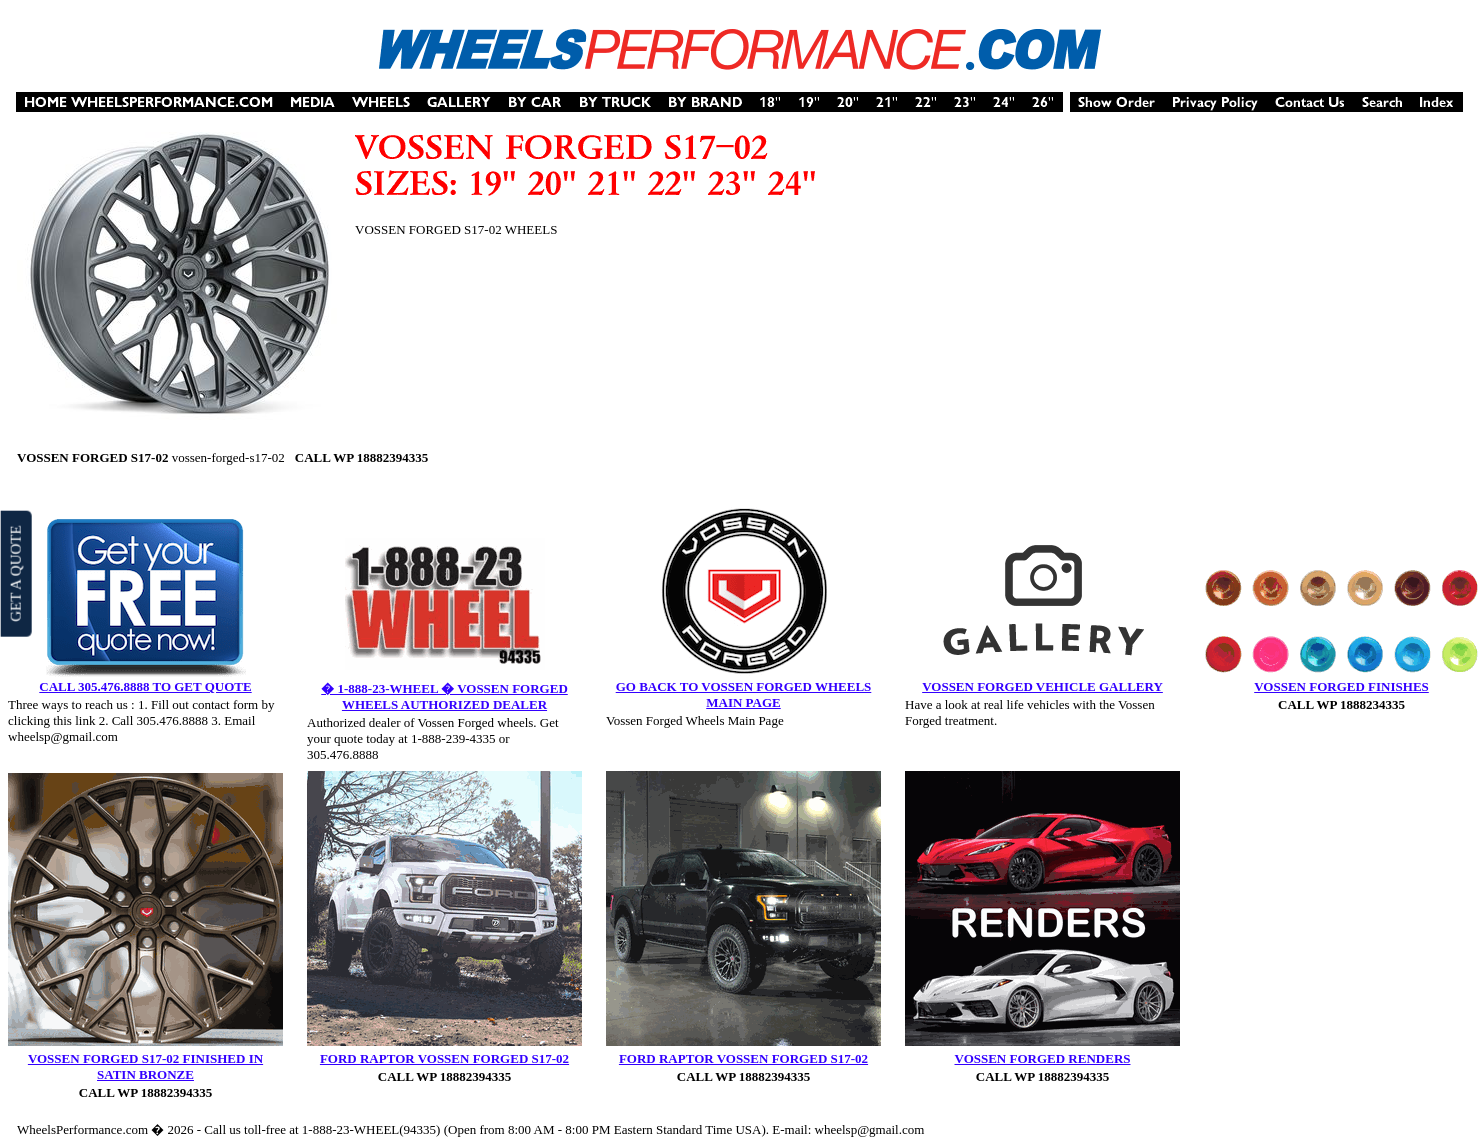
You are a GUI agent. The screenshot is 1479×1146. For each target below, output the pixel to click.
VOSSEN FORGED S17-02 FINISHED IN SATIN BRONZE (145, 1066)
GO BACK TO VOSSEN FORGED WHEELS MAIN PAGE (744, 694)
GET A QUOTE (15, 573)
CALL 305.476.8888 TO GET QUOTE (145, 686)
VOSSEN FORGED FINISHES (1341, 686)
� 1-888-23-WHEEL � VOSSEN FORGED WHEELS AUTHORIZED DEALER (444, 696)
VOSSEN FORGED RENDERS (1043, 1058)
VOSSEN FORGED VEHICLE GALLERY (1042, 686)
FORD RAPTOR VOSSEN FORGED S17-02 (444, 1058)
